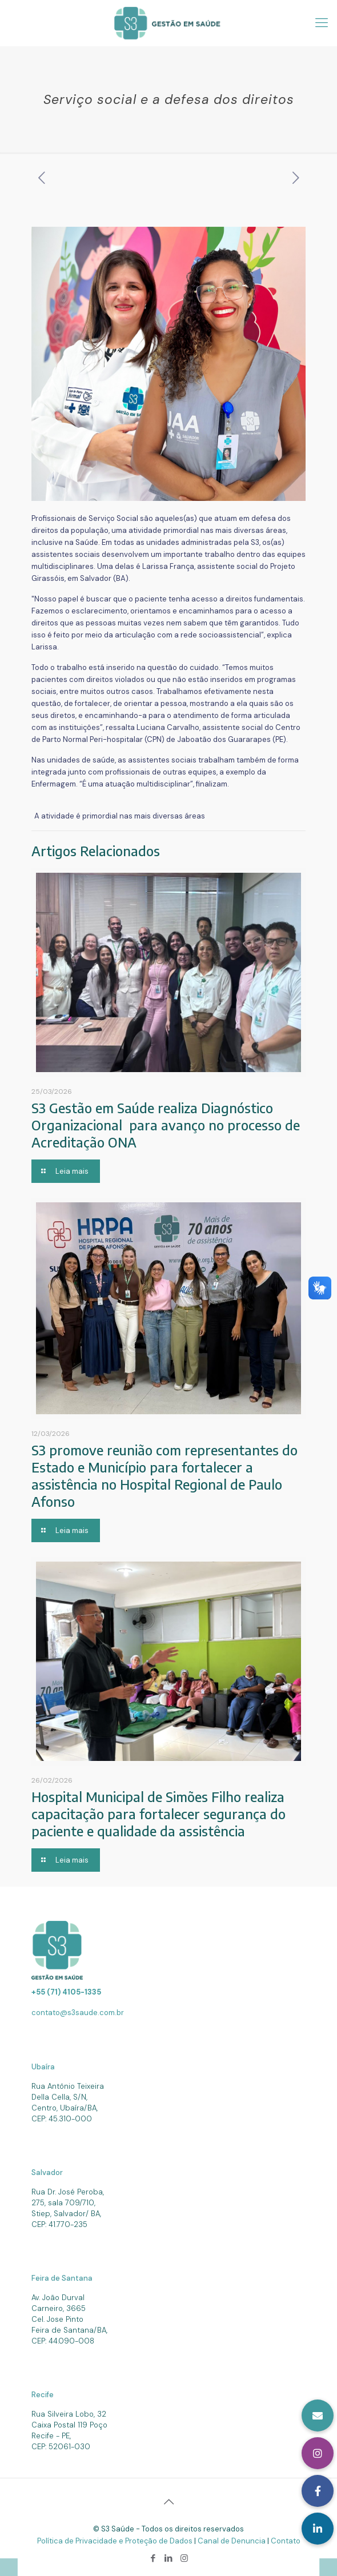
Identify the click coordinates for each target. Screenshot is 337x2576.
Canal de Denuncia (232, 2541)
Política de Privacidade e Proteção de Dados (115, 2541)
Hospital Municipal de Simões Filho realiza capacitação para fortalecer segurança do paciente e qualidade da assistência (158, 1813)
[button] (318, 2529)
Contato (285, 2541)
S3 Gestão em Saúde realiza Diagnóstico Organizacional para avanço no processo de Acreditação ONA (165, 1125)
